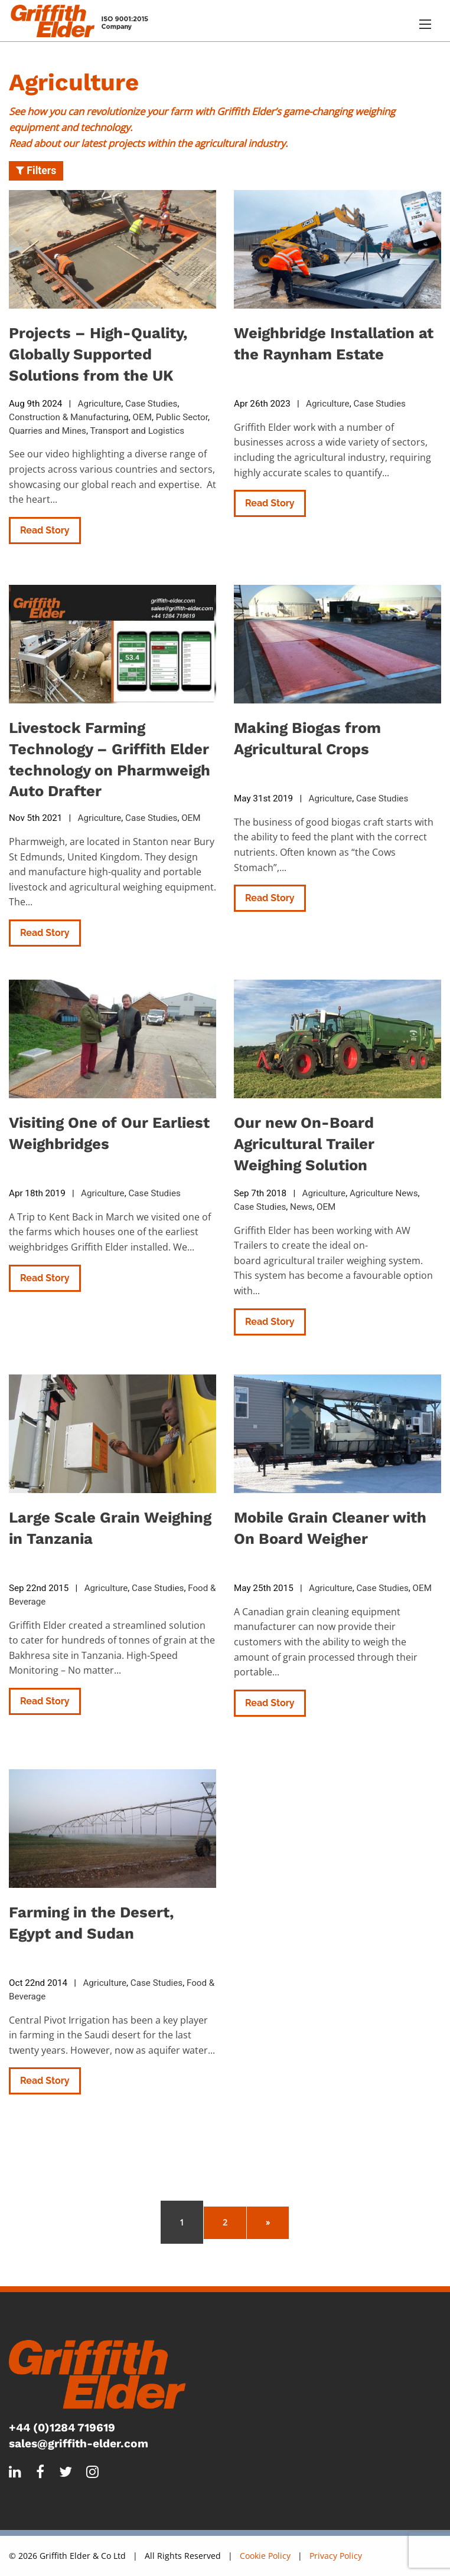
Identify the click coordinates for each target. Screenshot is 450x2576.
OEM (142, 417)
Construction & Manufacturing (69, 417)
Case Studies (151, 403)
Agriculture (100, 403)
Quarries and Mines (47, 430)
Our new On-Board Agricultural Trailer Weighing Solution (304, 1144)
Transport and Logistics (137, 430)
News (301, 1207)
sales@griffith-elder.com (78, 2443)
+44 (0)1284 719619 (62, 2427)
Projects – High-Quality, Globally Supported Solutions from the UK (98, 354)
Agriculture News (384, 1193)
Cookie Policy (265, 2555)
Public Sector (182, 417)
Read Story (45, 530)
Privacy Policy (335, 2555)
